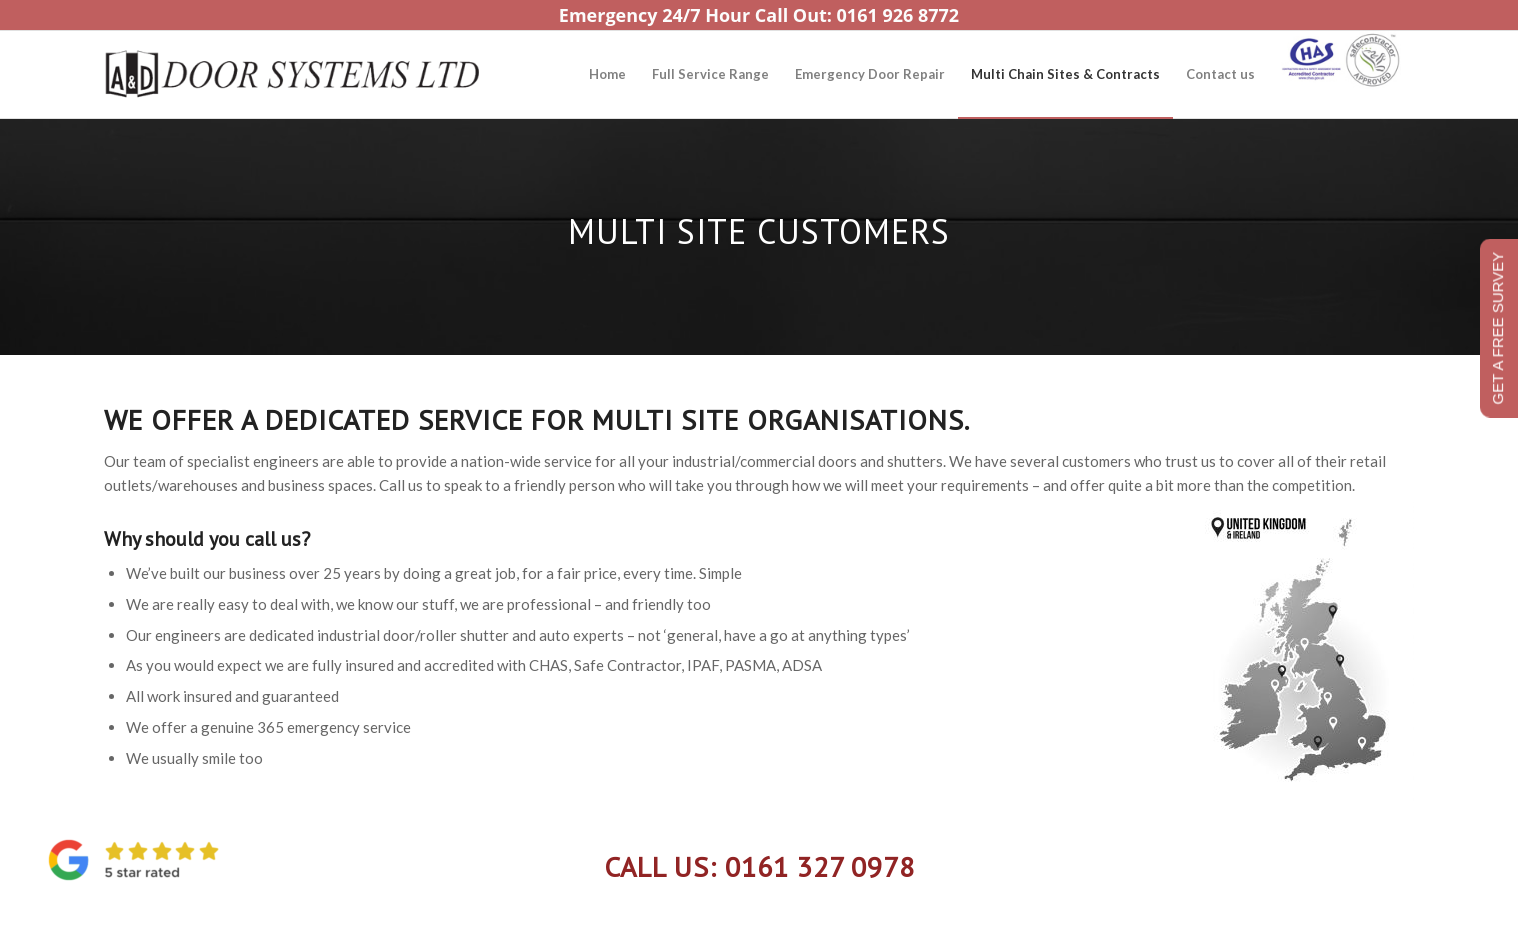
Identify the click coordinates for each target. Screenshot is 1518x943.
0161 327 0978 (820, 866)
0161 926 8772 (898, 15)
